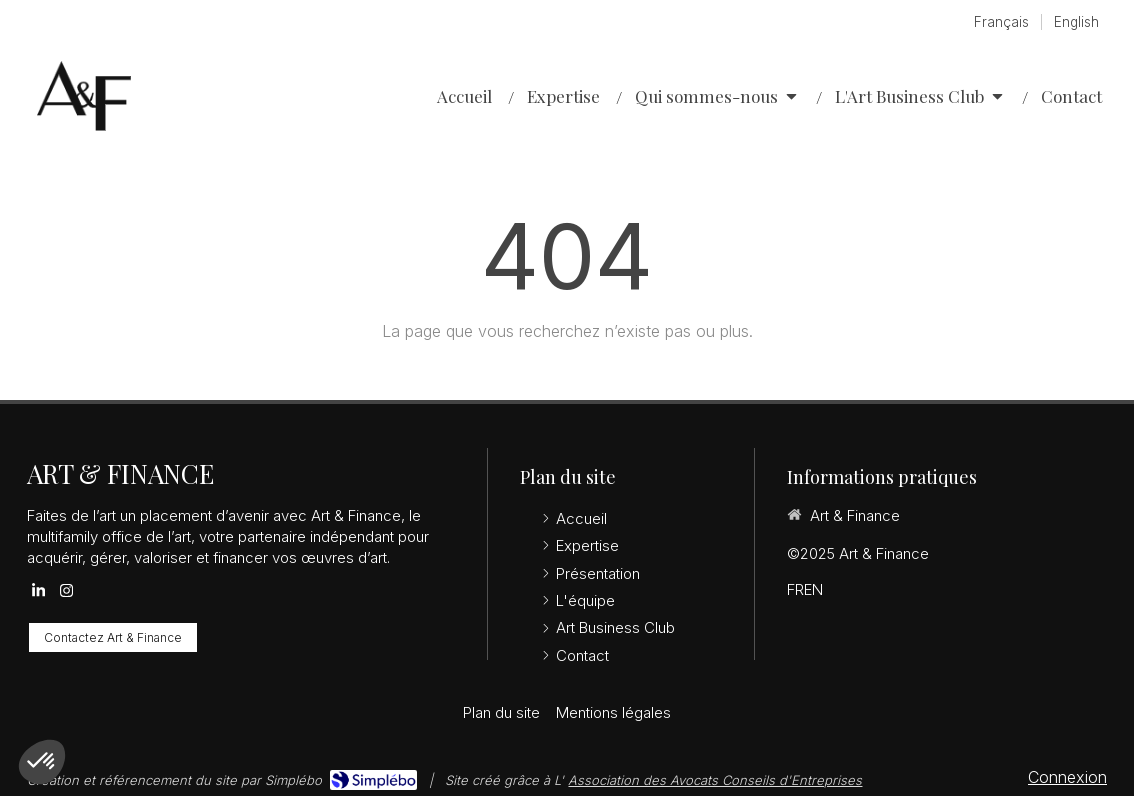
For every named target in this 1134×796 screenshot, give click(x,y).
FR (795, 589)
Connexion (1067, 777)
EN (813, 589)
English (1076, 22)
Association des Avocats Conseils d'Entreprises (715, 780)
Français (1001, 22)
